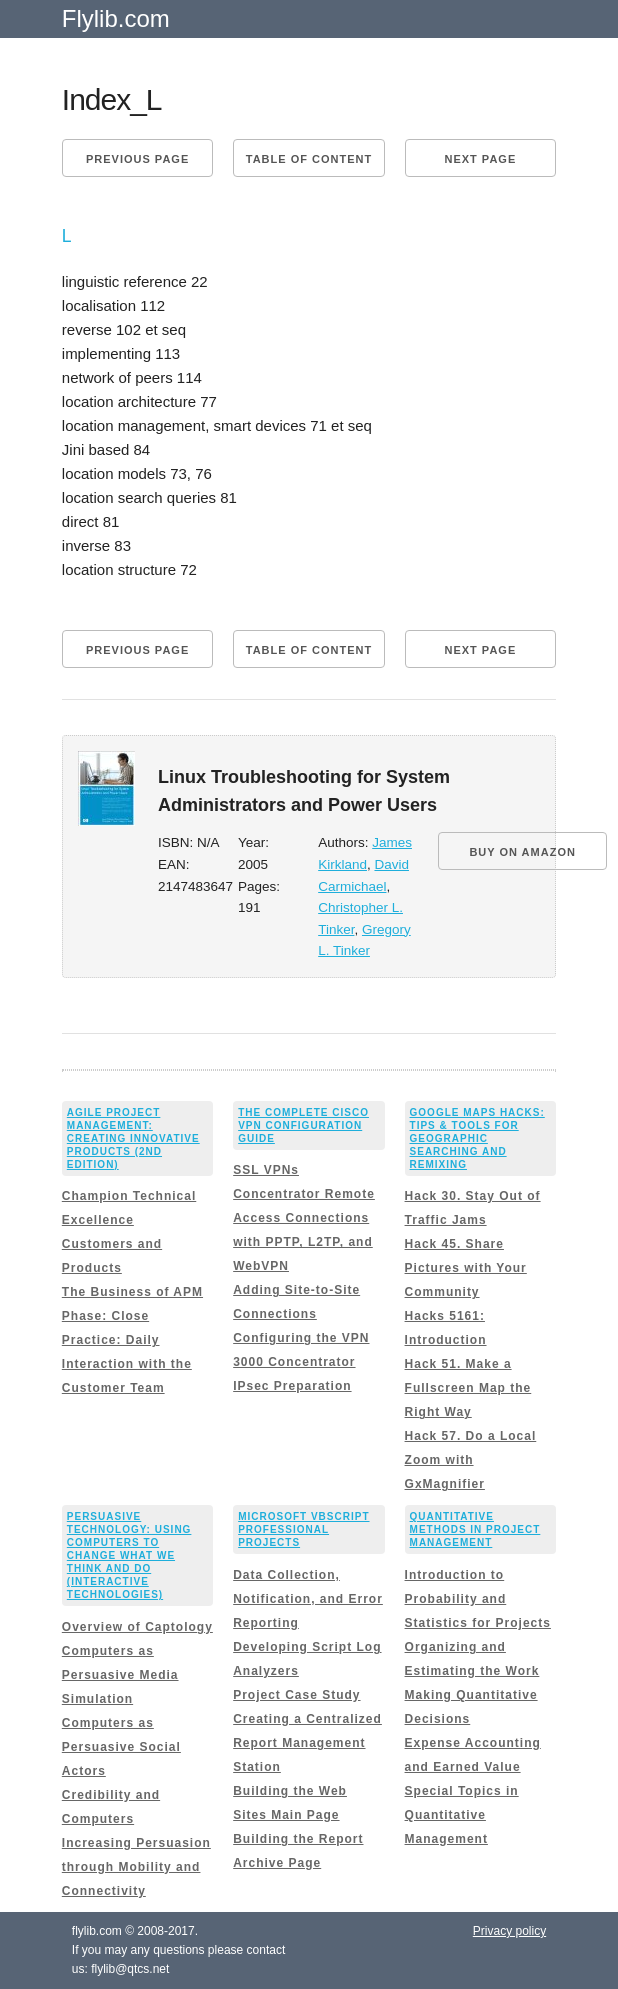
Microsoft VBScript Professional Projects (303, 1529)
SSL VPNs (266, 1170)
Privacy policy (509, 1931)
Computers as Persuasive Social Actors (121, 1747)
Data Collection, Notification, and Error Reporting (308, 1599)
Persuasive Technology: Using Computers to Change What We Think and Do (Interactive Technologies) (129, 1555)
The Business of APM (132, 1292)
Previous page (137, 159)
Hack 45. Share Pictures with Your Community (466, 1268)
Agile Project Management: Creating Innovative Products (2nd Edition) (133, 1138)
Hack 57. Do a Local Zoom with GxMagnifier (471, 1460)
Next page (480, 159)
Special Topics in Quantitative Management (462, 1815)
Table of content (309, 159)
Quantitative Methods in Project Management (475, 1529)
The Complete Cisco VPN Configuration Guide (303, 1125)
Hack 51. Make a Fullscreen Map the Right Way (468, 1388)
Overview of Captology (137, 1627)
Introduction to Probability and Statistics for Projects (478, 1599)
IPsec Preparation (292, 1386)
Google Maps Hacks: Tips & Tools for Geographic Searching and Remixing (477, 1138)
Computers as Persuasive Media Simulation (120, 1675)
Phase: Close (105, 1316)
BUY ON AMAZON (522, 852)
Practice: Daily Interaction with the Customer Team (127, 1364)
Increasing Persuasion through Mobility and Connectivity (136, 1867)
